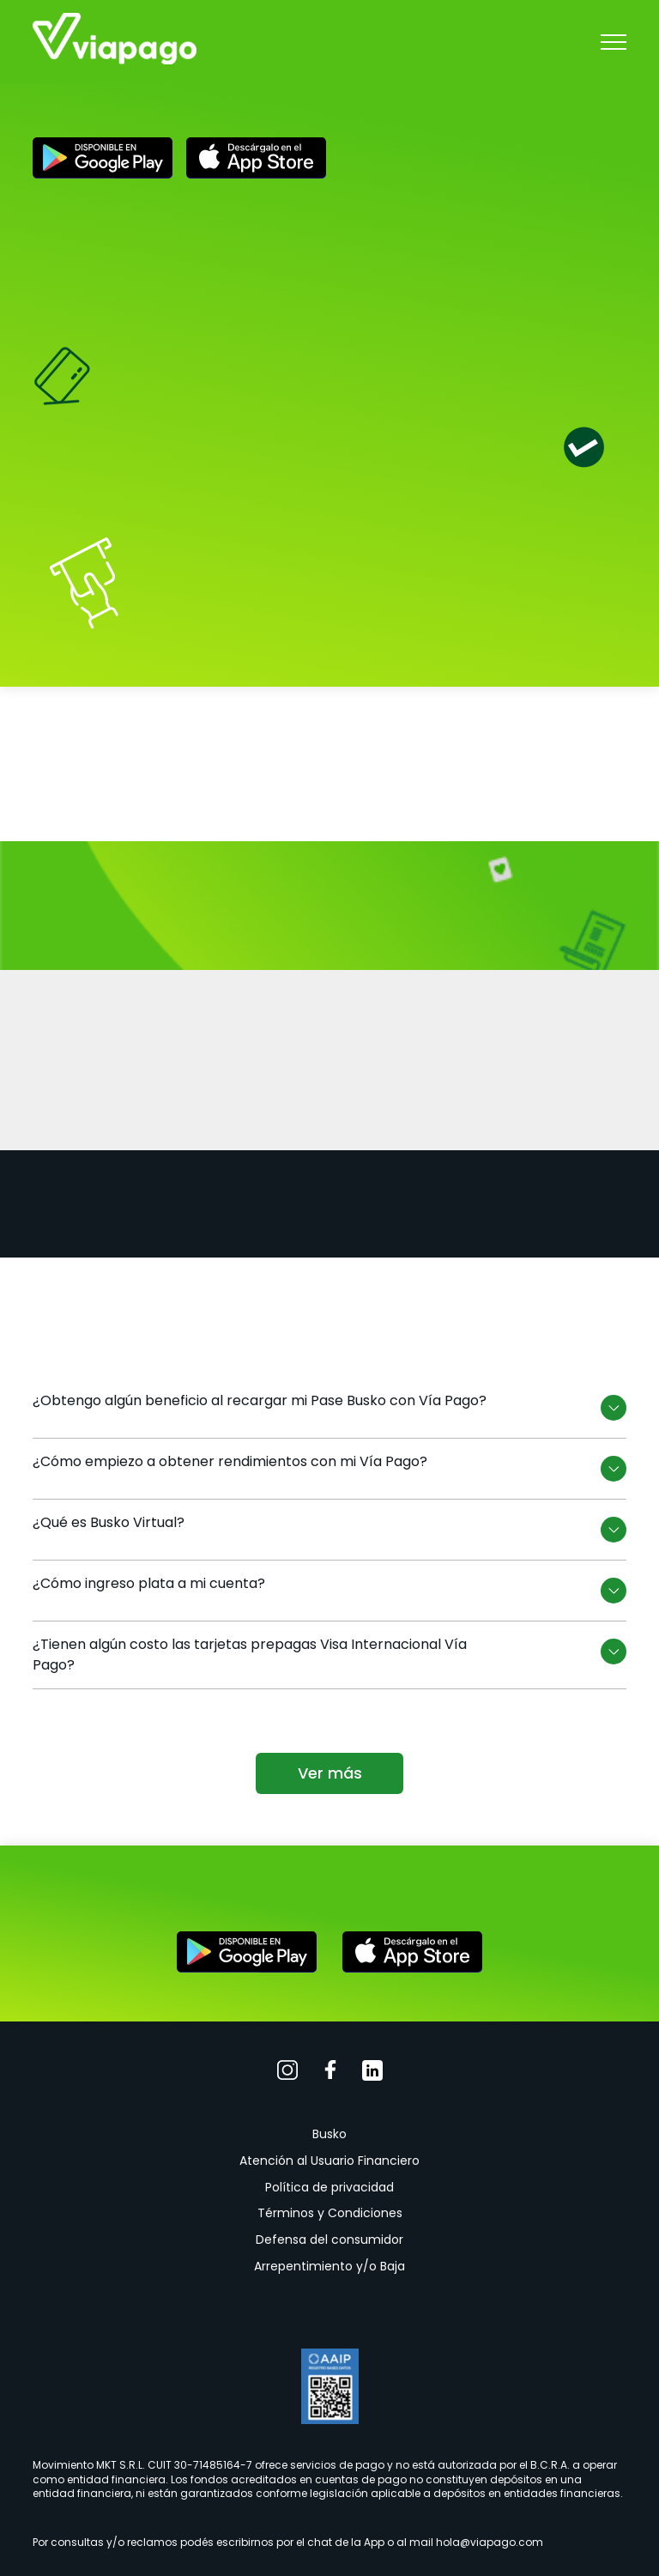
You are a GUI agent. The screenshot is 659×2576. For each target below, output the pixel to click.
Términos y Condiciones (329, 2212)
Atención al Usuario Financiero (329, 2160)
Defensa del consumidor (329, 2239)
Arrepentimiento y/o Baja (329, 2266)
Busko (329, 2134)
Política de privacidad (329, 2187)
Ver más (330, 1773)
